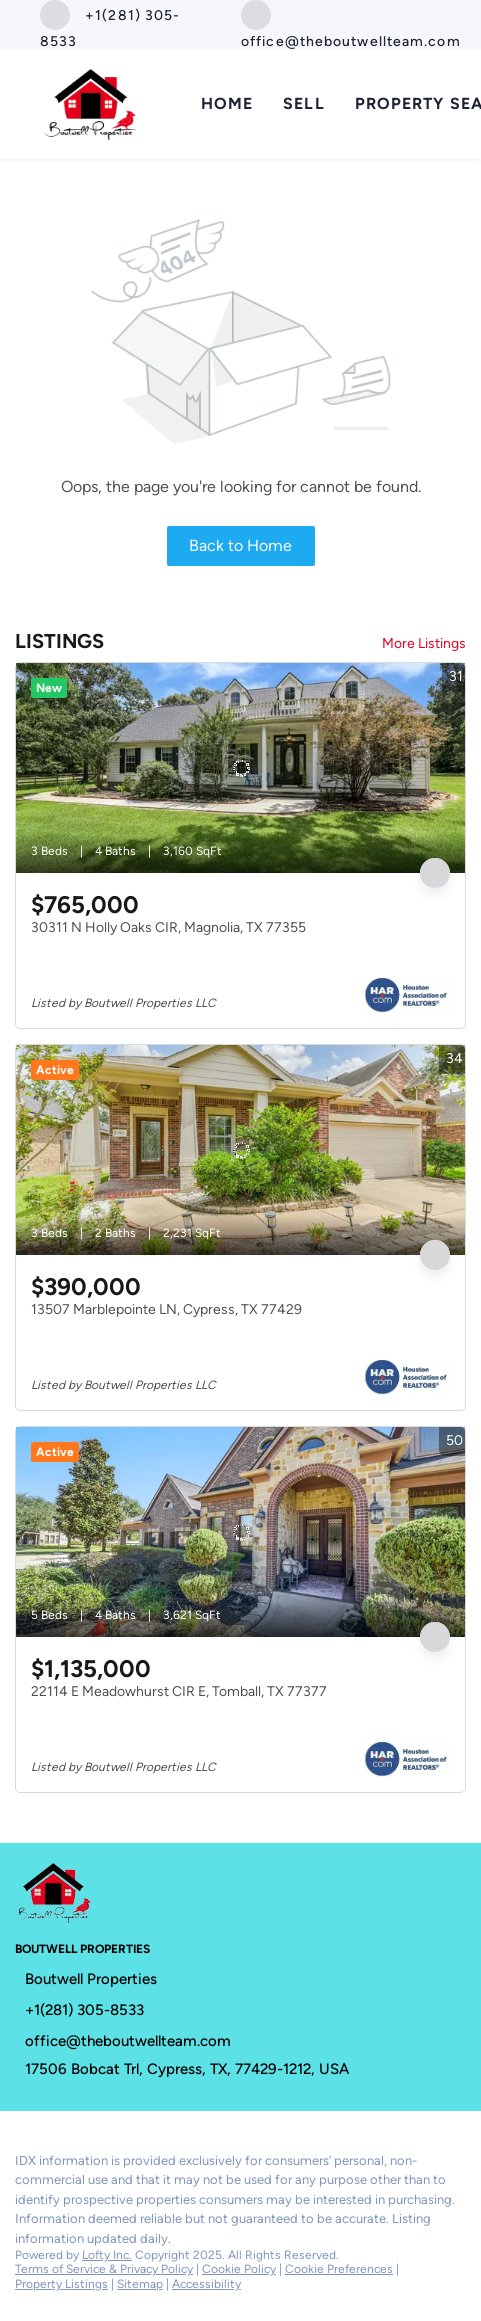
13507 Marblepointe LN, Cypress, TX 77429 (166, 1309)
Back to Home (240, 545)
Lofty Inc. (107, 2255)
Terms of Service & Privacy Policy (104, 2269)
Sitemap (140, 2284)
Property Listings (61, 2284)
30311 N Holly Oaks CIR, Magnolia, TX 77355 (168, 927)
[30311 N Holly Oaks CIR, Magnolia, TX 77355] (240, 768)
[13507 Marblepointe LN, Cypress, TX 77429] (240, 1150)
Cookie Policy (239, 2269)
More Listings (424, 643)
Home (227, 103)
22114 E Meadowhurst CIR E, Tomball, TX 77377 (179, 1691)
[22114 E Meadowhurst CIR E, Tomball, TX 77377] (240, 1532)
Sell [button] (303, 103)
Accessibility (206, 2284)
